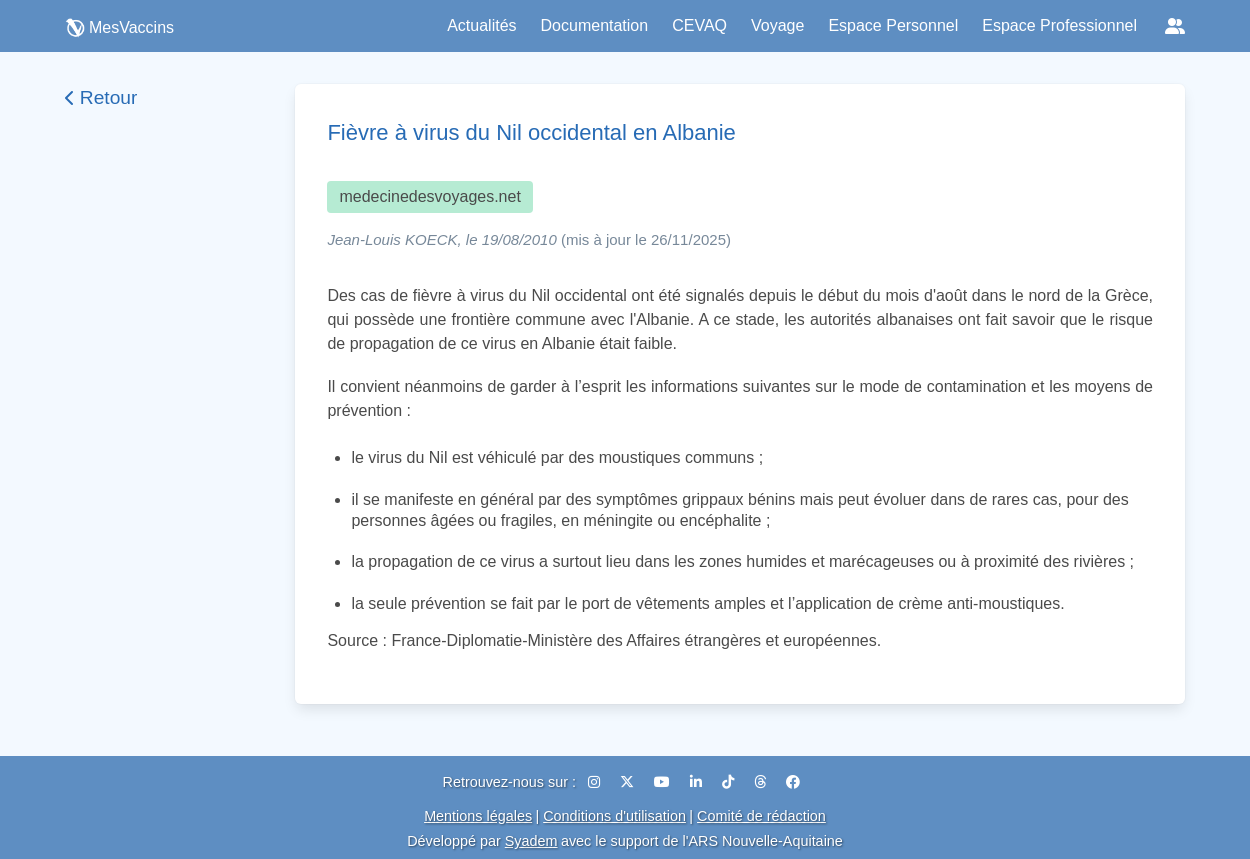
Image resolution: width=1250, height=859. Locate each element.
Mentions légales (478, 816)
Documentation (595, 25)
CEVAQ (699, 25)
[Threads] (762, 782)
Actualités (481, 25)
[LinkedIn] (698, 782)
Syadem (531, 841)
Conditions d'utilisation (614, 816)
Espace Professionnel (1059, 25)
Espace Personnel (893, 25)
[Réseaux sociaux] (1175, 26)
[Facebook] (793, 782)
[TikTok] (730, 782)
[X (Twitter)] (629, 782)
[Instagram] (596, 782)
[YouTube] (664, 782)
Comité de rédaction (761, 816)
